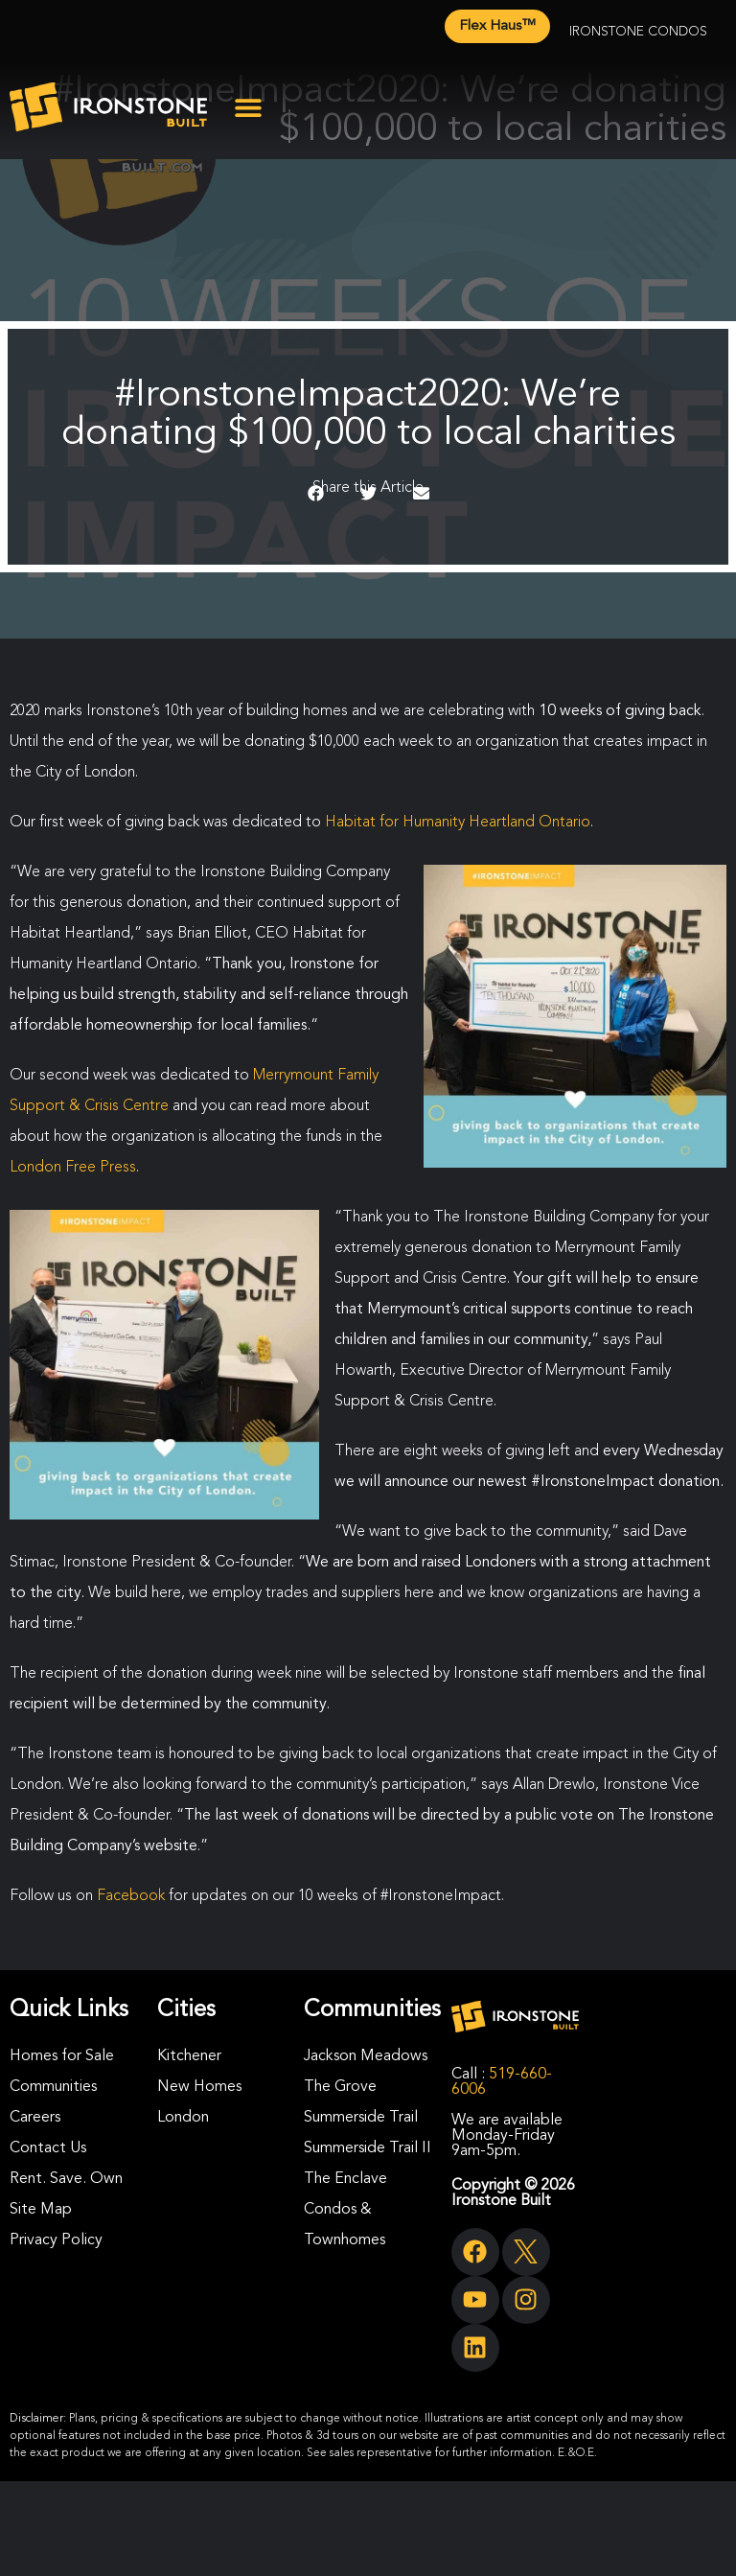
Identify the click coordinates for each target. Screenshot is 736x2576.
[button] (247, 106)
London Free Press (73, 1167)
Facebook (131, 1896)
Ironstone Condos (638, 31)
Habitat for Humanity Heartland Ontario (457, 822)
